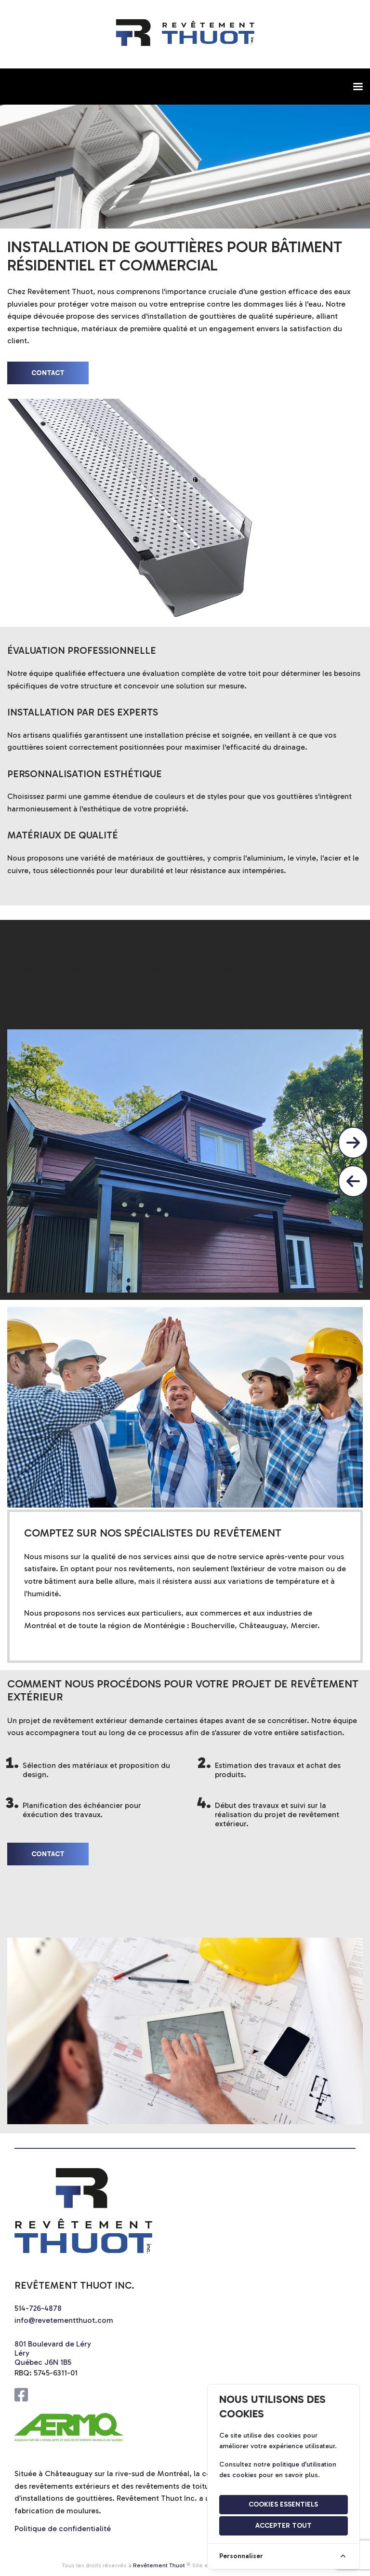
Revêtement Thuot (159, 2565)
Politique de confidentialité (62, 2528)
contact (48, 373)
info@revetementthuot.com (63, 2320)
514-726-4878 (38, 2308)
